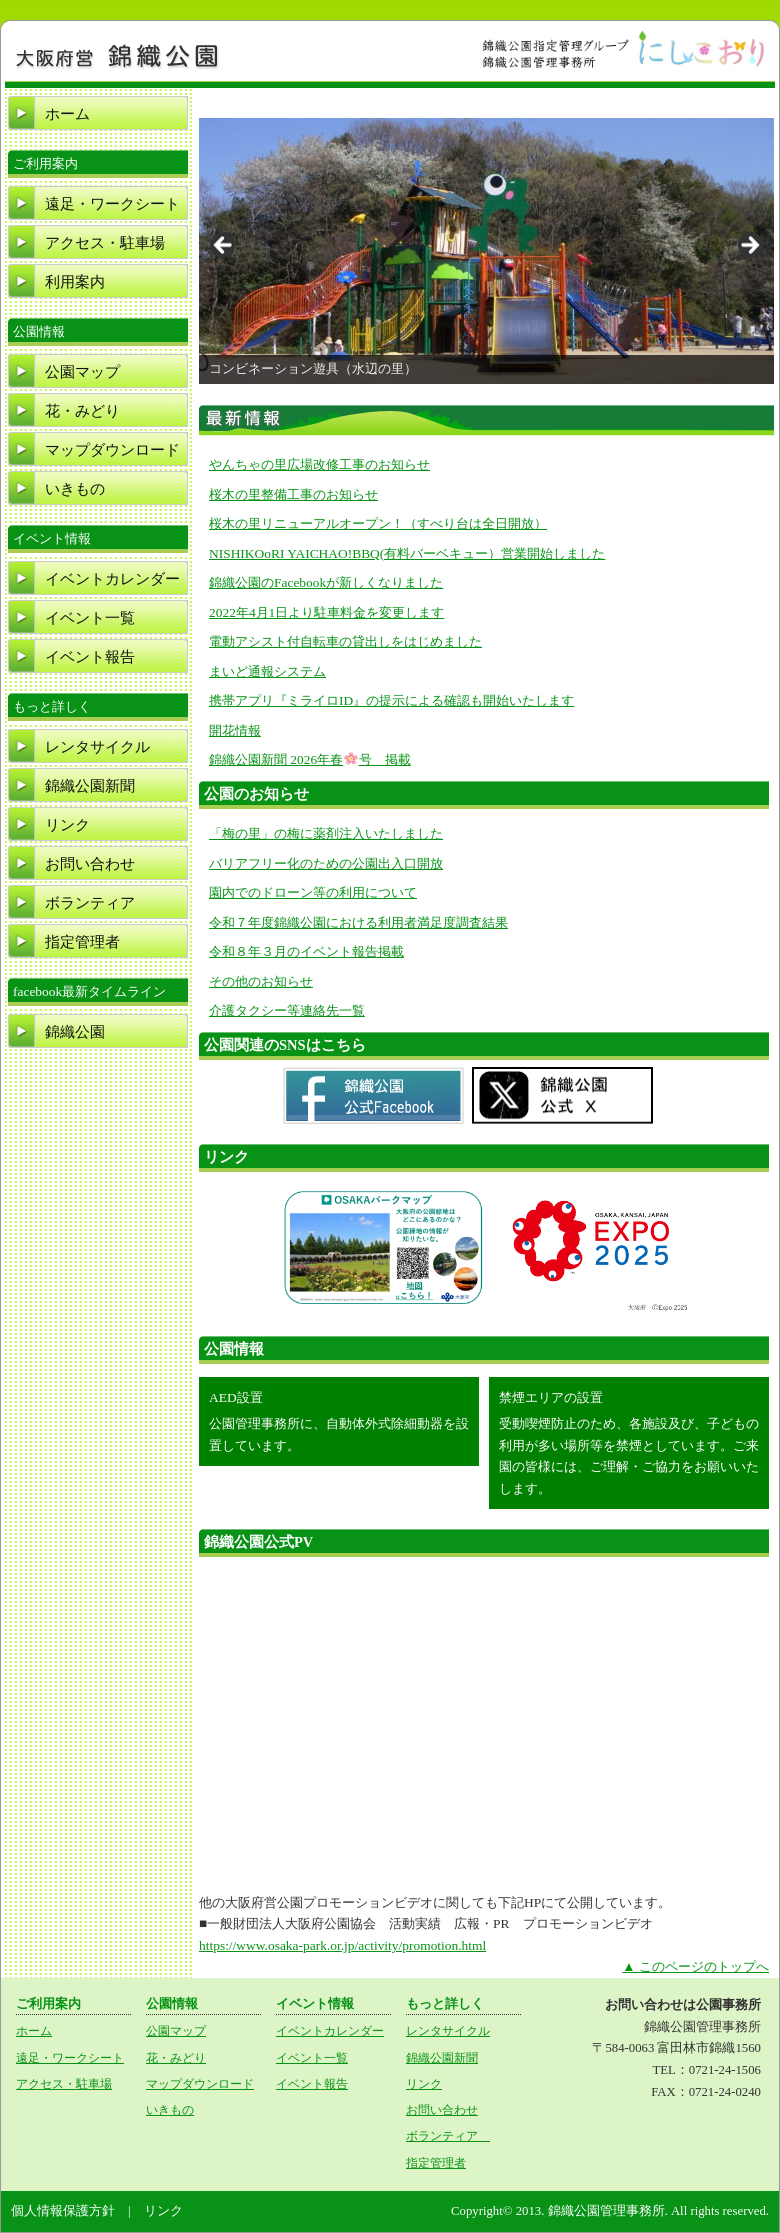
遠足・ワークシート (112, 204)
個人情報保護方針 (63, 2211)
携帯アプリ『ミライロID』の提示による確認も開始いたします (391, 700)
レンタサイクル (97, 747)
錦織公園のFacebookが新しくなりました (326, 582)
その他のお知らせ (261, 981)
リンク (67, 825)
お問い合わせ (90, 864)
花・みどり (82, 411)
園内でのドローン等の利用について (313, 892)
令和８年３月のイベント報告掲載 (306, 951)
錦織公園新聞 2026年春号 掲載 (310, 759)
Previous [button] (224, 246)
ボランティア (97, 903)
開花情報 (235, 730)
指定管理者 (82, 942)
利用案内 (75, 282)
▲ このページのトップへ (695, 1966)
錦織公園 (75, 1032)
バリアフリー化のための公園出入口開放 (326, 863)
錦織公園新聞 (90, 786)
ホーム (67, 114)
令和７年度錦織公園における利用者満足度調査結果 (358, 922)
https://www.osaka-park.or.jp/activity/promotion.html (342, 1945)
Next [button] (749, 246)
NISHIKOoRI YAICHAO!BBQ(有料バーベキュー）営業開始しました (407, 553)
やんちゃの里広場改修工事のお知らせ (319, 464)
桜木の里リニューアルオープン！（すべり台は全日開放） (378, 523)
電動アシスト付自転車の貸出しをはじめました (345, 641)
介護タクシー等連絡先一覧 (287, 1010)
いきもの (75, 489)
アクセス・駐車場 (105, 243)
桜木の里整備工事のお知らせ (293, 494)
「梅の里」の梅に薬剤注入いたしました (326, 833)
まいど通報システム (267, 671)
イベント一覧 (90, 618)
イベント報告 (90, 657)
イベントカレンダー (112, 579)
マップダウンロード (112, 450)
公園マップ (82, 372)
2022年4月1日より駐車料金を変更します (326, 612)
